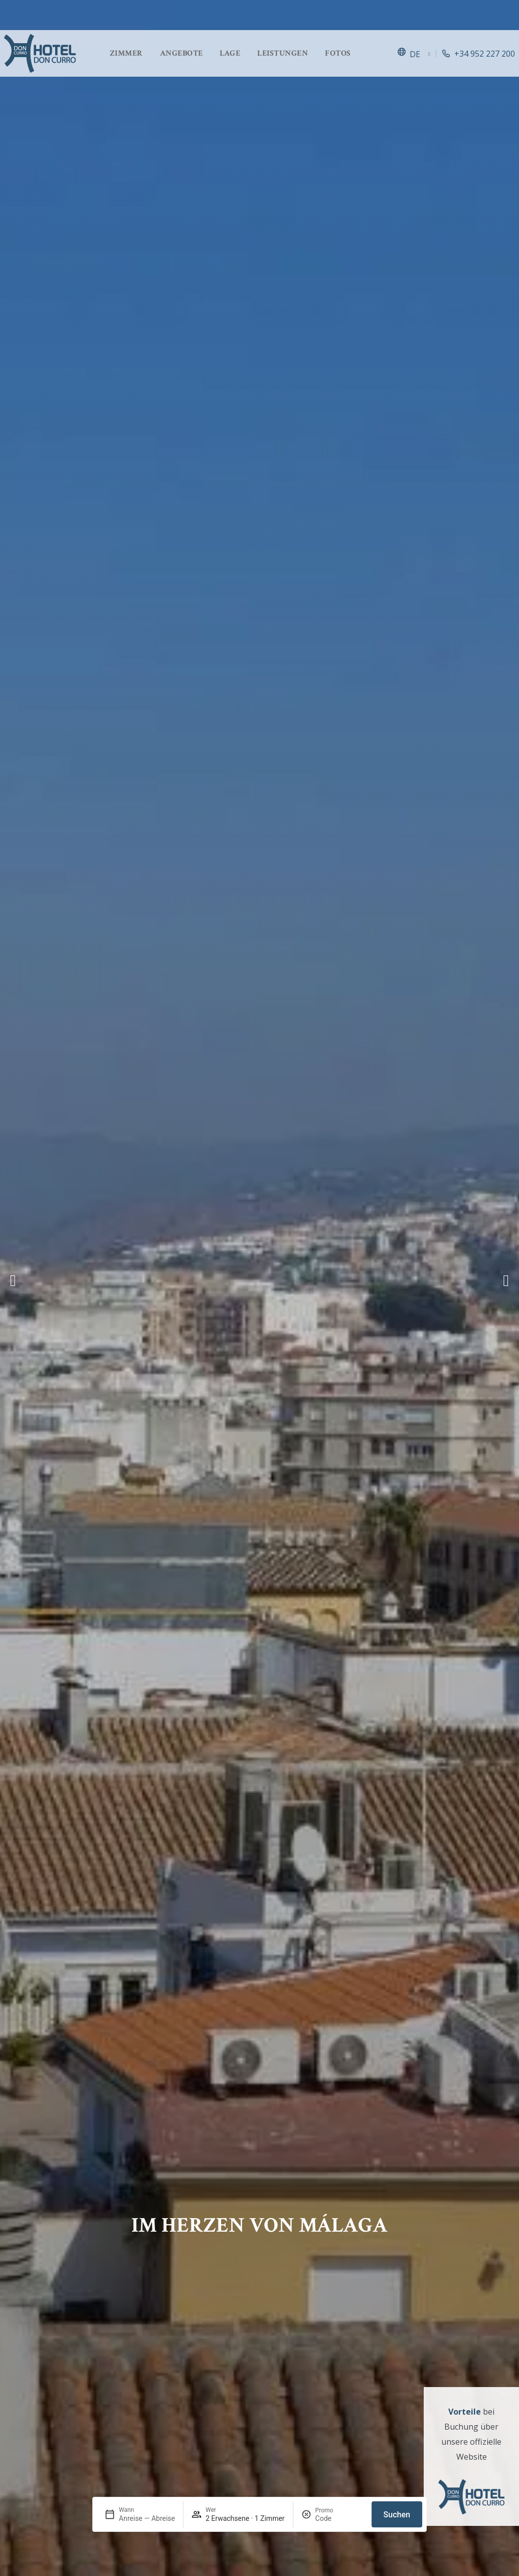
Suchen (397, 2514)
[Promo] (339, 2518)
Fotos (338, 53)
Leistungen (282, 53)
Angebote (181, 53)
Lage (230, 53)
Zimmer (126, 53)
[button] (13, 1280)
